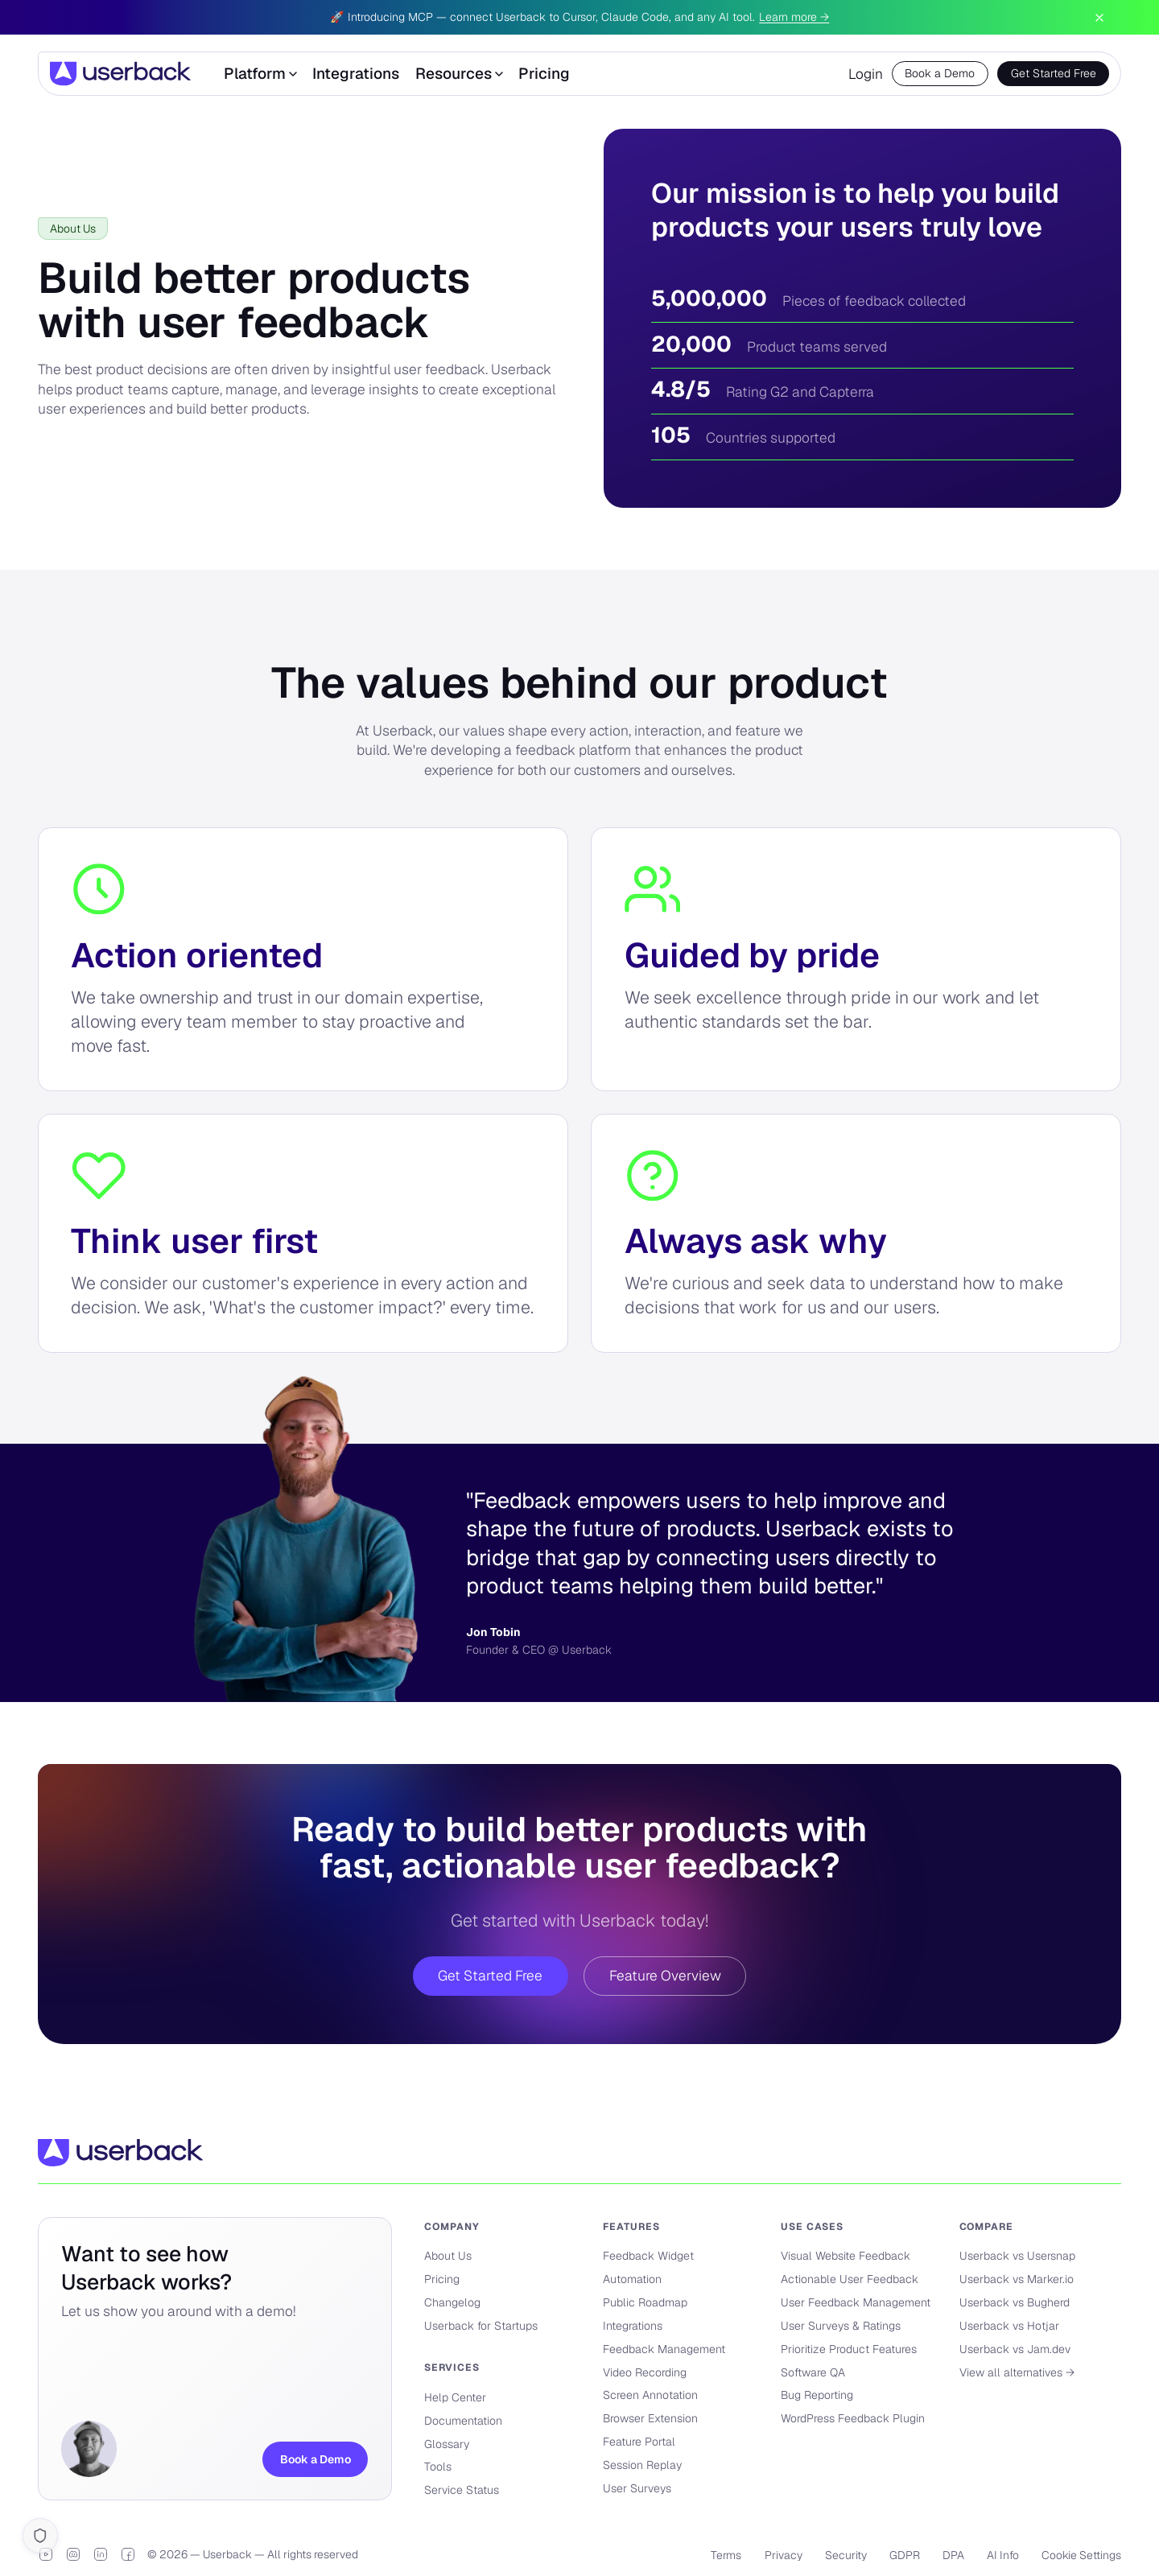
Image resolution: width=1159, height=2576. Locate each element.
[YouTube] (46, 2554)
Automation (632, 2279)
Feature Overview (665, 1976)
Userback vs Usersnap (1017, 2255)
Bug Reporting (817, 2395)
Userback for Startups (481, 2325)
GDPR (904, 2555)
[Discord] (73, 2554)
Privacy (783, 2555)
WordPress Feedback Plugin (853, 2418)
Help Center (455, 2397)
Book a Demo (940, 73)
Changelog (452, 2302)
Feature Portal (639, 2441)
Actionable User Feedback (849, 2279)
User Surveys (637, 2488)
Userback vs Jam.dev (1014, 2349)
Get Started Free (1053, 73)
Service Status (461, 2490)
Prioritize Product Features (849, 2349)
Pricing (544, 74)
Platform (260, 74)
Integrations (355, 74)
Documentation (463, 2420)
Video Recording (645, 2372)
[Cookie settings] (40, 2535)
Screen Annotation (650, 2395)
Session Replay (642, 2465)
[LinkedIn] (101, 2554)
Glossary (446, 2444)
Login (865, 74)
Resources (459, 74)
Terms (726, 2555)
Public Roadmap (645, 2302)
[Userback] (120, 73)
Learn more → (794, 17)
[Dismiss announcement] (1099, 18)
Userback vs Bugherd (1014, 2302)
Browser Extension (650, 2418)
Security (846, 2555)
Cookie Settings (1081, 2555)
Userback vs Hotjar (1009, 2325)
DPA (953, 2555)
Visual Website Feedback (845, 2255)
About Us (448, 2255)
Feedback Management (664, 2349)
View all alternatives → (1016, 2372)
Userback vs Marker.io (1016, 2279)
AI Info (1003, 2555)
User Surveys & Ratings (841, 2325)
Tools (438, 2466)
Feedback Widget (648, 2255)
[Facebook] (128, 2554)
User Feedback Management (855, 2302)
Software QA (813, 2372)
